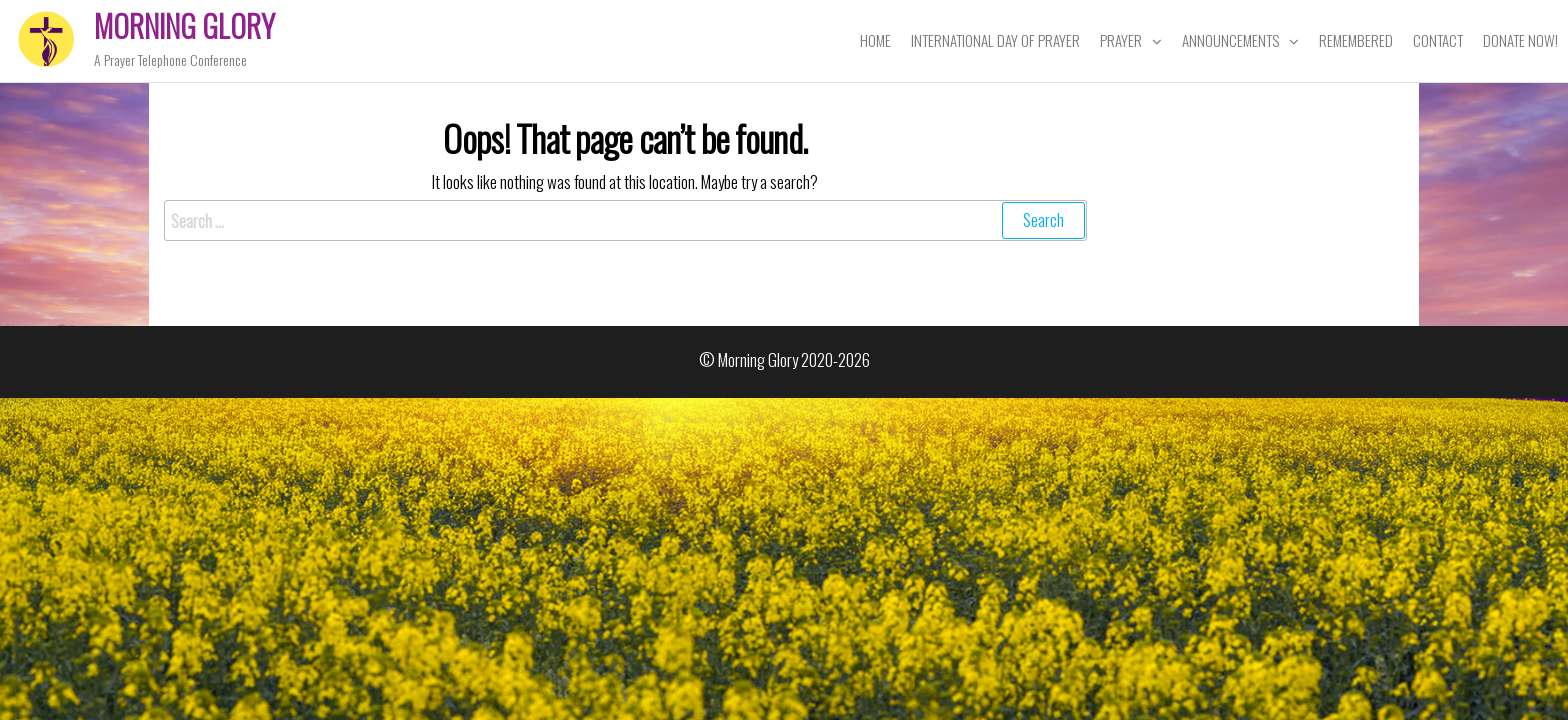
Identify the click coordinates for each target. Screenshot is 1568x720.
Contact (1438, 40)
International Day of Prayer (995, 40)
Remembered (1356, 40)
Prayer (1121, 40)
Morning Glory (184, 25)
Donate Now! (1520, 40)
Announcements (1230, 40)
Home (875, 40)
